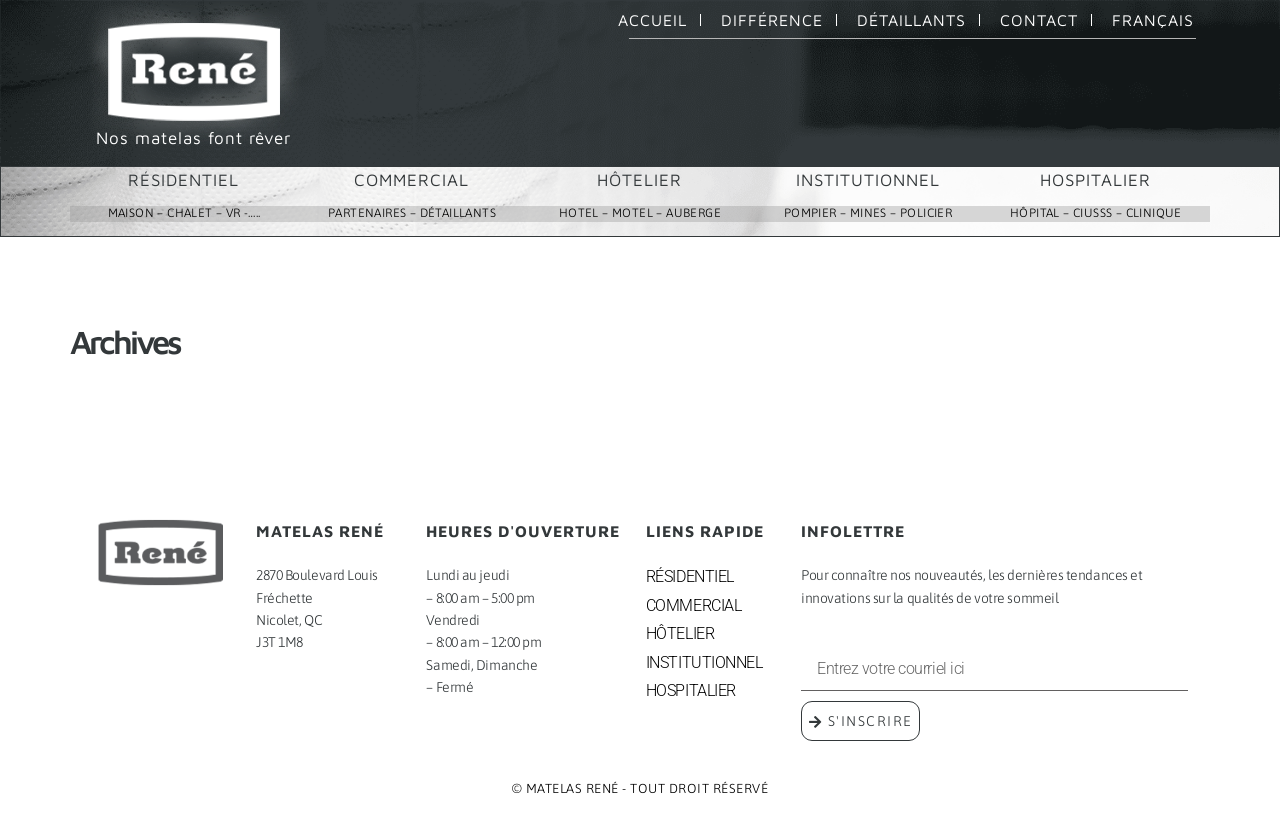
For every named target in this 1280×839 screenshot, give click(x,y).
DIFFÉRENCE (772, 20)
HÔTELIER (639, 180)
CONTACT (1039, 20)
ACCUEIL (652, 20)
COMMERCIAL (411, 180)
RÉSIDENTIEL (183, 180)
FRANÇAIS (1153, 20)
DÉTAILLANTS (911, 20)
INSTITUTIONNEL (868, 180)
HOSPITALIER (1095, 180)
